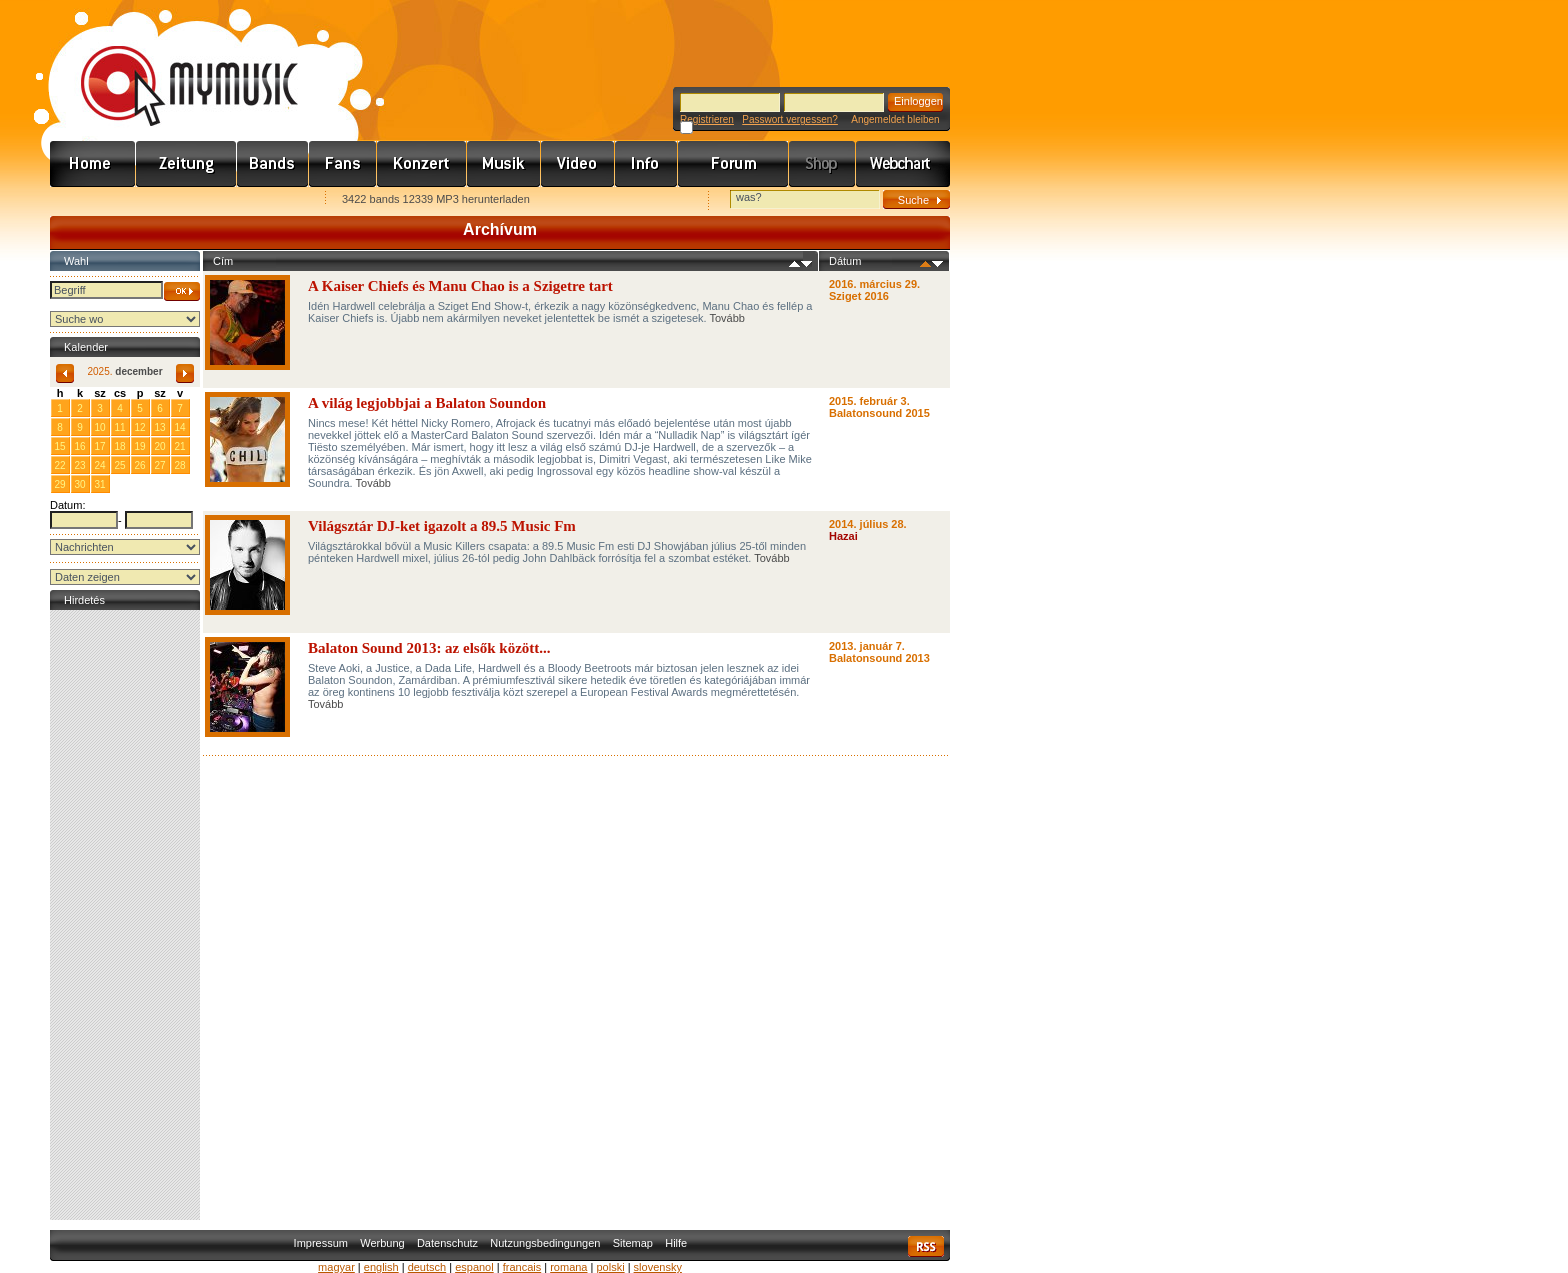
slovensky (658, 1267)
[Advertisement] (125, 915)
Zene (504, 164)
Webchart (903, 164)
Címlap (93, 164)
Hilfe (676, 1243)
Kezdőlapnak (176, 200)
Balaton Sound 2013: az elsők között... (429, 648)
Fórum (733, 164)
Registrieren (707, 119)
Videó (578, 164)
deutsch (427, 1267)
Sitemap (633, 1243)
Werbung (382, 1243)
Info (646, 164)
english (381, 1267)
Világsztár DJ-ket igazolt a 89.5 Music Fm (442, 526)
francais (522, 1267)
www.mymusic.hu (172, 65)
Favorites (91, 200)
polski (610, 1267)
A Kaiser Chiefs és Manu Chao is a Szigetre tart (460, 286)
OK (182, 291)
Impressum (321, 1243)
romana (568, 1267)
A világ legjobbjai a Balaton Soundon (427, 403)
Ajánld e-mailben (261, 200)
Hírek (186, 164)
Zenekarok (273, 164)
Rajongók (343, 164)
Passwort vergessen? (790, 119)
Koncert (422, 164)
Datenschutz (447, 1243)
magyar (336, 1267)
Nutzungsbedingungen (545, 1243)
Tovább (727, 318)
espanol (474, 1267)
